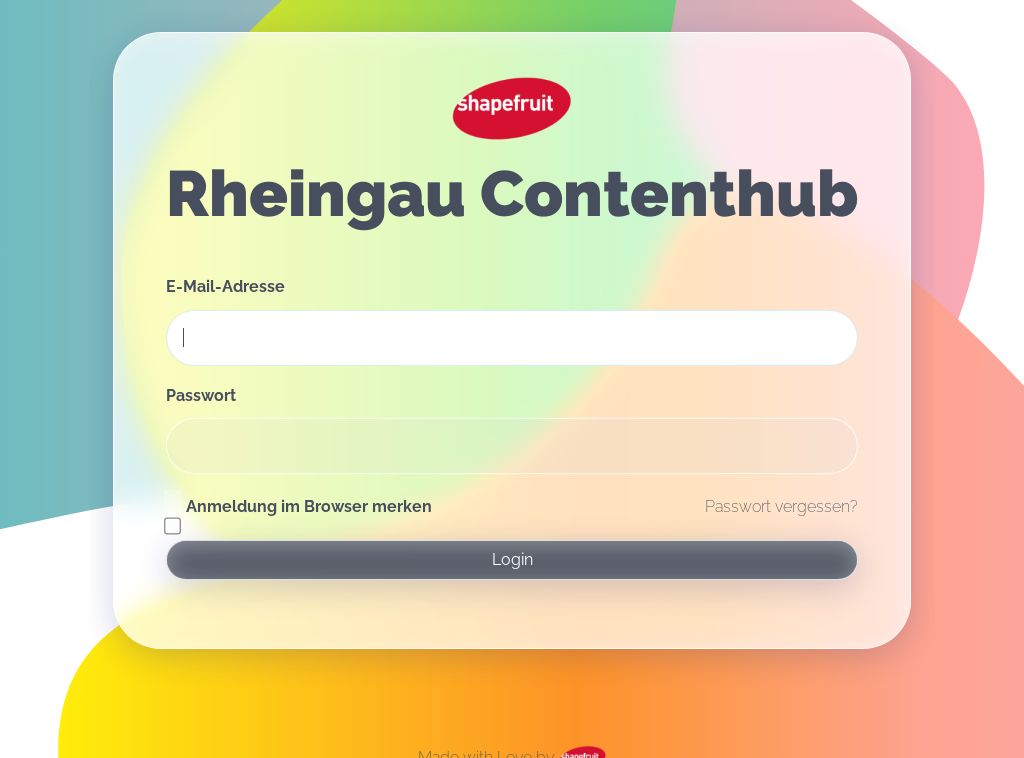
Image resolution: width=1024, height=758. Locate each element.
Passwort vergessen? (781, 506)
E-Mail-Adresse (225, 286)
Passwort (201, 395)
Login (512, 559)
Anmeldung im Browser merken (309, 506)
